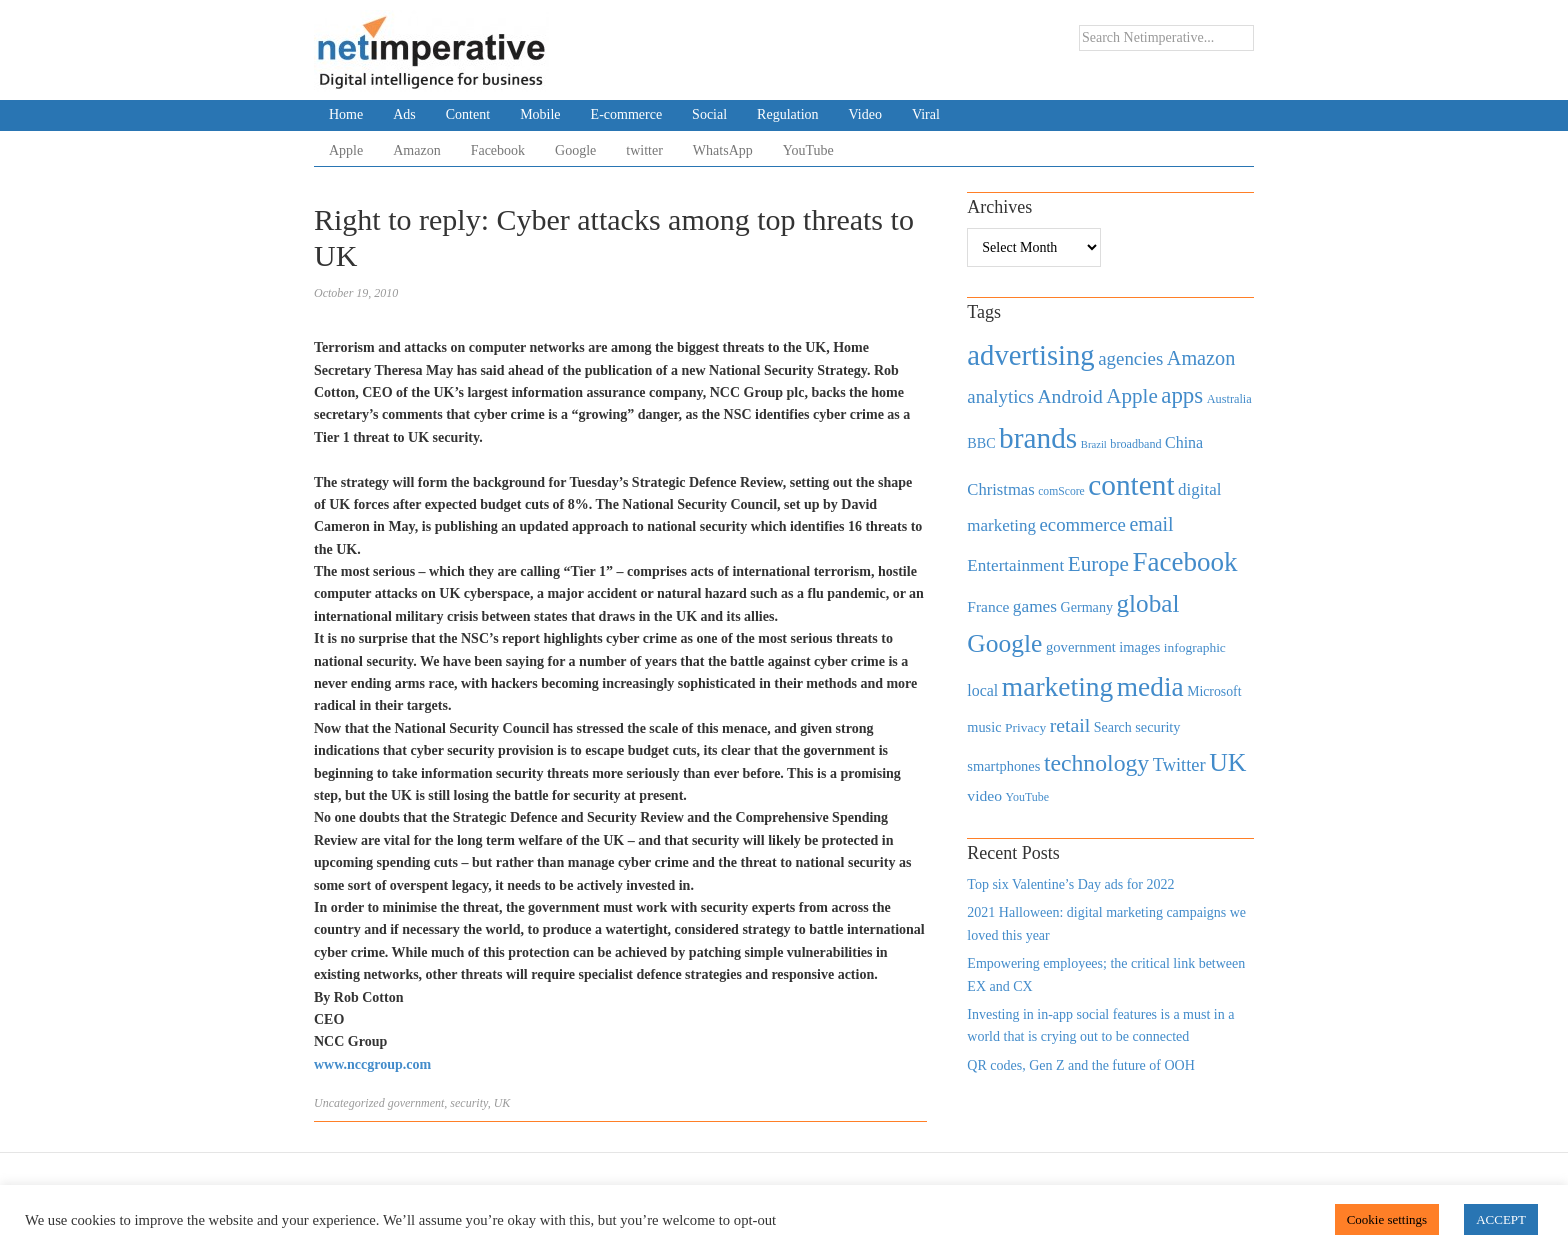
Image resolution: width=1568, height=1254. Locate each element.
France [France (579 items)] (988, 606)
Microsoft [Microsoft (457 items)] (1214, 691)
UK (502, 1103)
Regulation (787, 114)
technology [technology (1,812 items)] (1096, 763)
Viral (926, 114)
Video (865, 114)
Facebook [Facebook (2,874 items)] (1184, 562)
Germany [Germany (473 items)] (1086, 607)
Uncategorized (349, 1103)
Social (709, 114)
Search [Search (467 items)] (1113, 727)
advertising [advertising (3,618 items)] (1030, 355)
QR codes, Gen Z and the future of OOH (1080, 1065)
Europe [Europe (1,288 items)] (1098, 564)
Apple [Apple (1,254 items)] (1131, 396)
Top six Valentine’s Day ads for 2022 (1070, 884)
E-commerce (627, 114)
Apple (346, 150)
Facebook (498, 150)
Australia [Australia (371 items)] (1229, 399)
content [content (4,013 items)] (1131, 485)
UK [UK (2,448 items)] (1227, 762)
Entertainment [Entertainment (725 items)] (1015, 565)
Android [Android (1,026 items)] (1069, 396)
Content (468, 114)
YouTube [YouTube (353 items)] (1028, 797)
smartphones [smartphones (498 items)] (1003, 766)
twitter (644, 150)
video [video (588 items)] (984, 795)
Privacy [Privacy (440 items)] (1025, 727)
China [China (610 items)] (1184, 442)
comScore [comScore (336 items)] (1061, 491)
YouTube (808, 150)
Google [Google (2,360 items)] (1004, 643)
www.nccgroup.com (372, 1064)
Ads (404, 114)
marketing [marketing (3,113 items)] (1058, 686)
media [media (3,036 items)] (1150, 687)
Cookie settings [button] (1387, 1219)
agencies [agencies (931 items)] (1130, 358)
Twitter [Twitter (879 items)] (1179, 765)
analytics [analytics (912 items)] (1000, 396)
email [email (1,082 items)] (1151, 524)
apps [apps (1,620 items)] (1182, 395)
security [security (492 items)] (1157, 727)
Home (346, 114)
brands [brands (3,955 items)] (1038, 438)
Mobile (540, 114)
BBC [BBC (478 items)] (981, 443)
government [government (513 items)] (1081, 647)
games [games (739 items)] (1035, 606)
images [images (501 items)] (1139, 647)
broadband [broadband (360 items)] (1135, 444)
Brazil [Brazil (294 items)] (1094, 444)
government (416, 1103)
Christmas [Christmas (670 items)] (1000, 489)
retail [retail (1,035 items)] (1070, 725)
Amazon (416, 150)
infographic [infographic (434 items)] (1195, 647)
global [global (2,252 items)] (1148, 603)
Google (575, 150)
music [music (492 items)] (984, 727)
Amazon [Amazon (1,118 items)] (1201, 358)
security (468, 1103)
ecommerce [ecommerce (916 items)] (1083, 524)
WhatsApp (723, 150)
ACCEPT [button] (1501, 1219)
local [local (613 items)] (982, 690)
